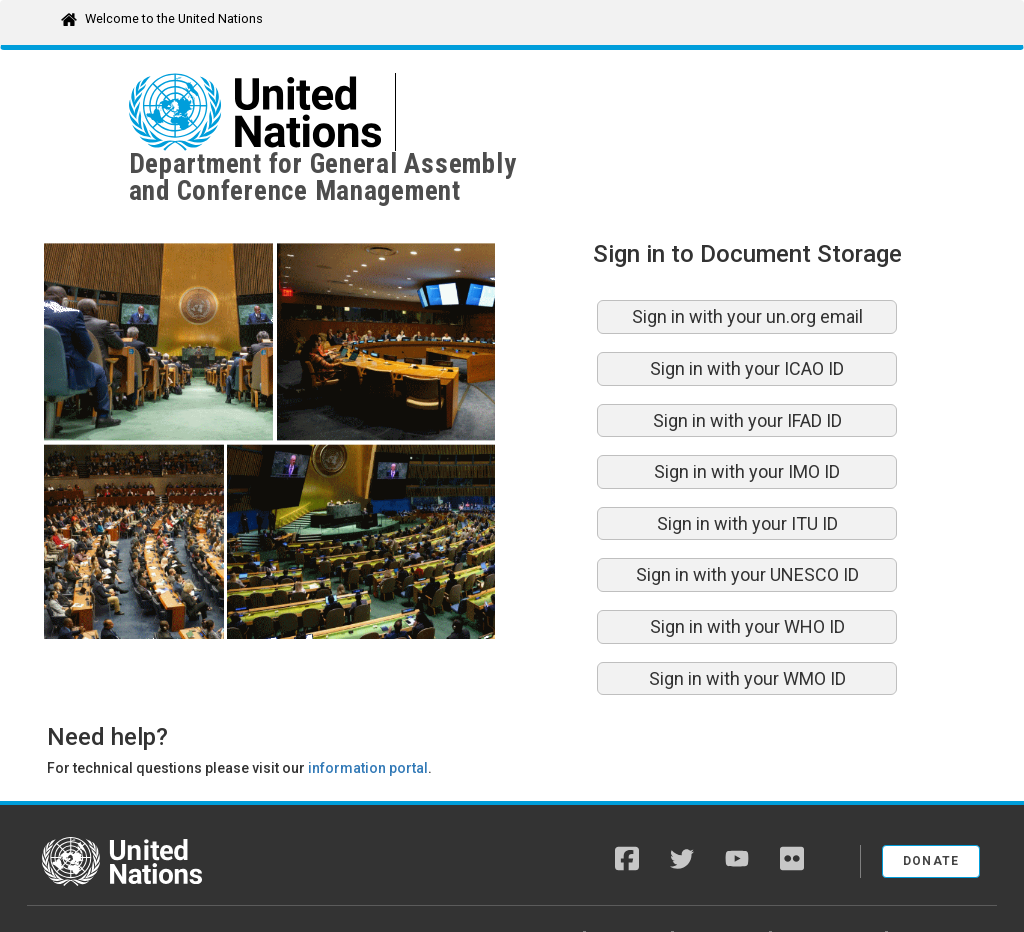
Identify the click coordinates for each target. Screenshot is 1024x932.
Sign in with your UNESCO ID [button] (747, 520)
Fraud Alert (723, 882)
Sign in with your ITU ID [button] (747, 469)
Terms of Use (942, 882)
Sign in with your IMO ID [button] (747, 417)
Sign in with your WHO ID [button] (747, 572)
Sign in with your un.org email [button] (747, 262)
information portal (368, 714)
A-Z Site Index (532, 882)
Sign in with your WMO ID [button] (747, 624)
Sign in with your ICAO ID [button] (747, 314)
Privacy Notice (830, 882)
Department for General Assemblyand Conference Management (600, 111)
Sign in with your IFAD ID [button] (747, 366)
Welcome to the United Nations (174, 18)
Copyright (631, 882)
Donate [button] (931, 807)
